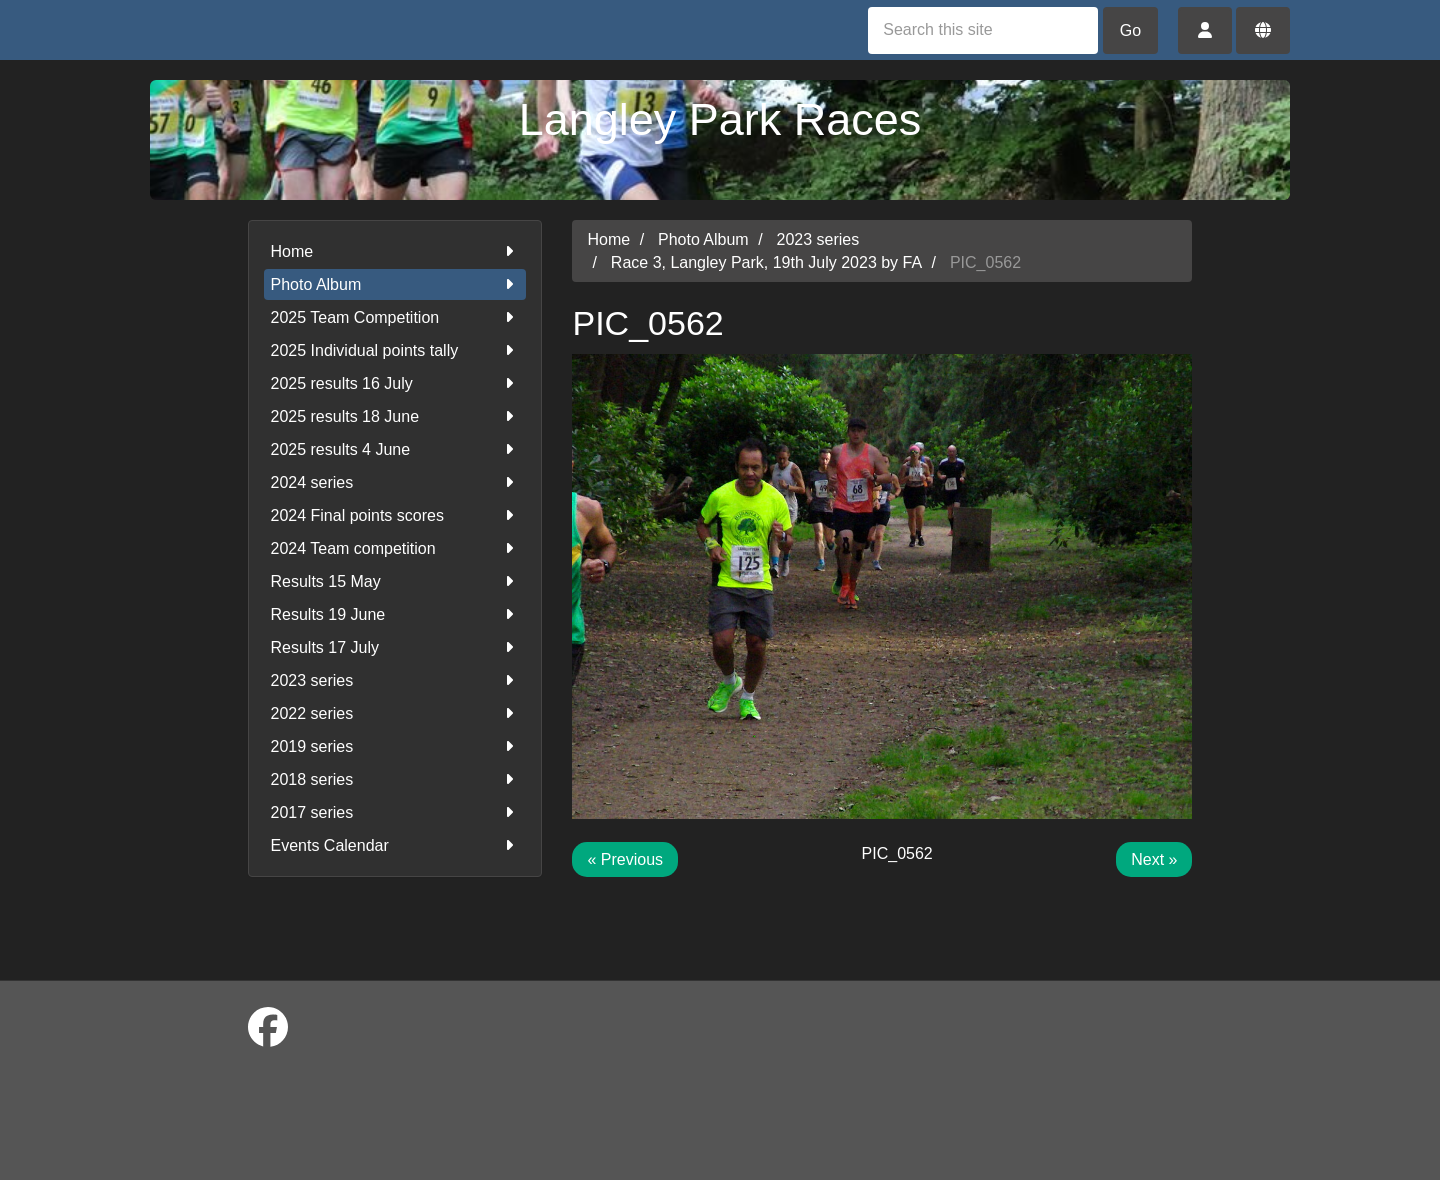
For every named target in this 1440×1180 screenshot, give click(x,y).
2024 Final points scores (395, 515)
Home (395, 251)
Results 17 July (395, 647)
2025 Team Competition (395, 317)
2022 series (395, 713)
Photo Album (395, 284)
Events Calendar (395, 845)
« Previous (625, 859)
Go (1130, 30)
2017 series (395, 812)
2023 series (395, 680)
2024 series (395, 482)
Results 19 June (395, 614)
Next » (1154, 859)
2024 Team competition (395, 548)
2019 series (395, 746)
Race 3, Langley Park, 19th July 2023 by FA (766, 262)
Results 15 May (395, 581)
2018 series (395, 779)
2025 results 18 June (395, 416)
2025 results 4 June (395, 449)
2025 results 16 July (395, 383)
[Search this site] (983, 30)
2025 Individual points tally (395, 350)
